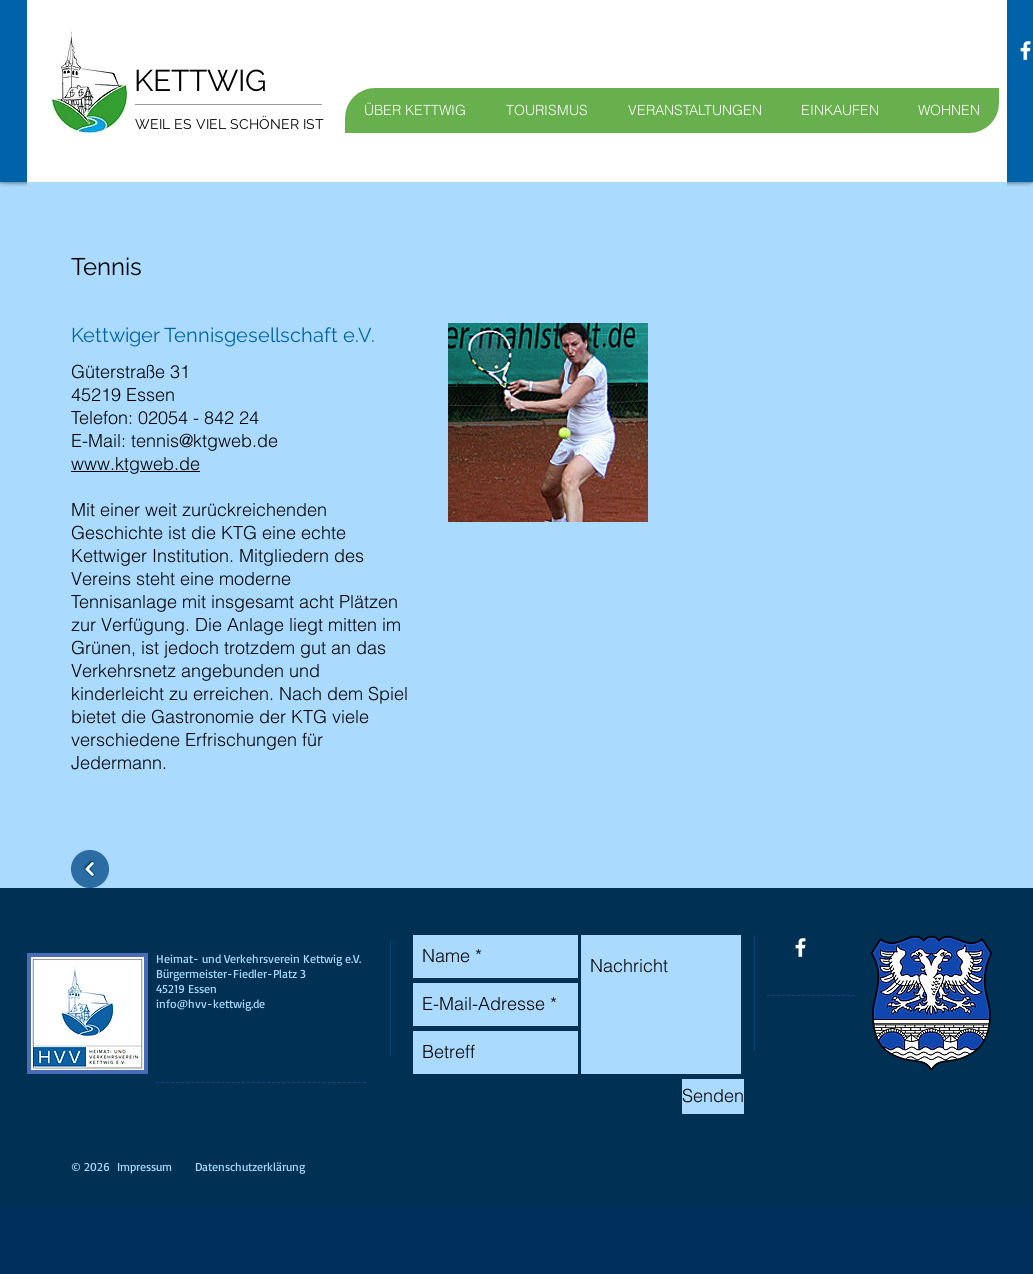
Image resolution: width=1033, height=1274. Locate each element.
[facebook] (800, 947)
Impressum (144, 1166)
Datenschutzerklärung (250, 1166)
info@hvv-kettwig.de (210, 1003)
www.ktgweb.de (135, 463)
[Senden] (713, 1096)
